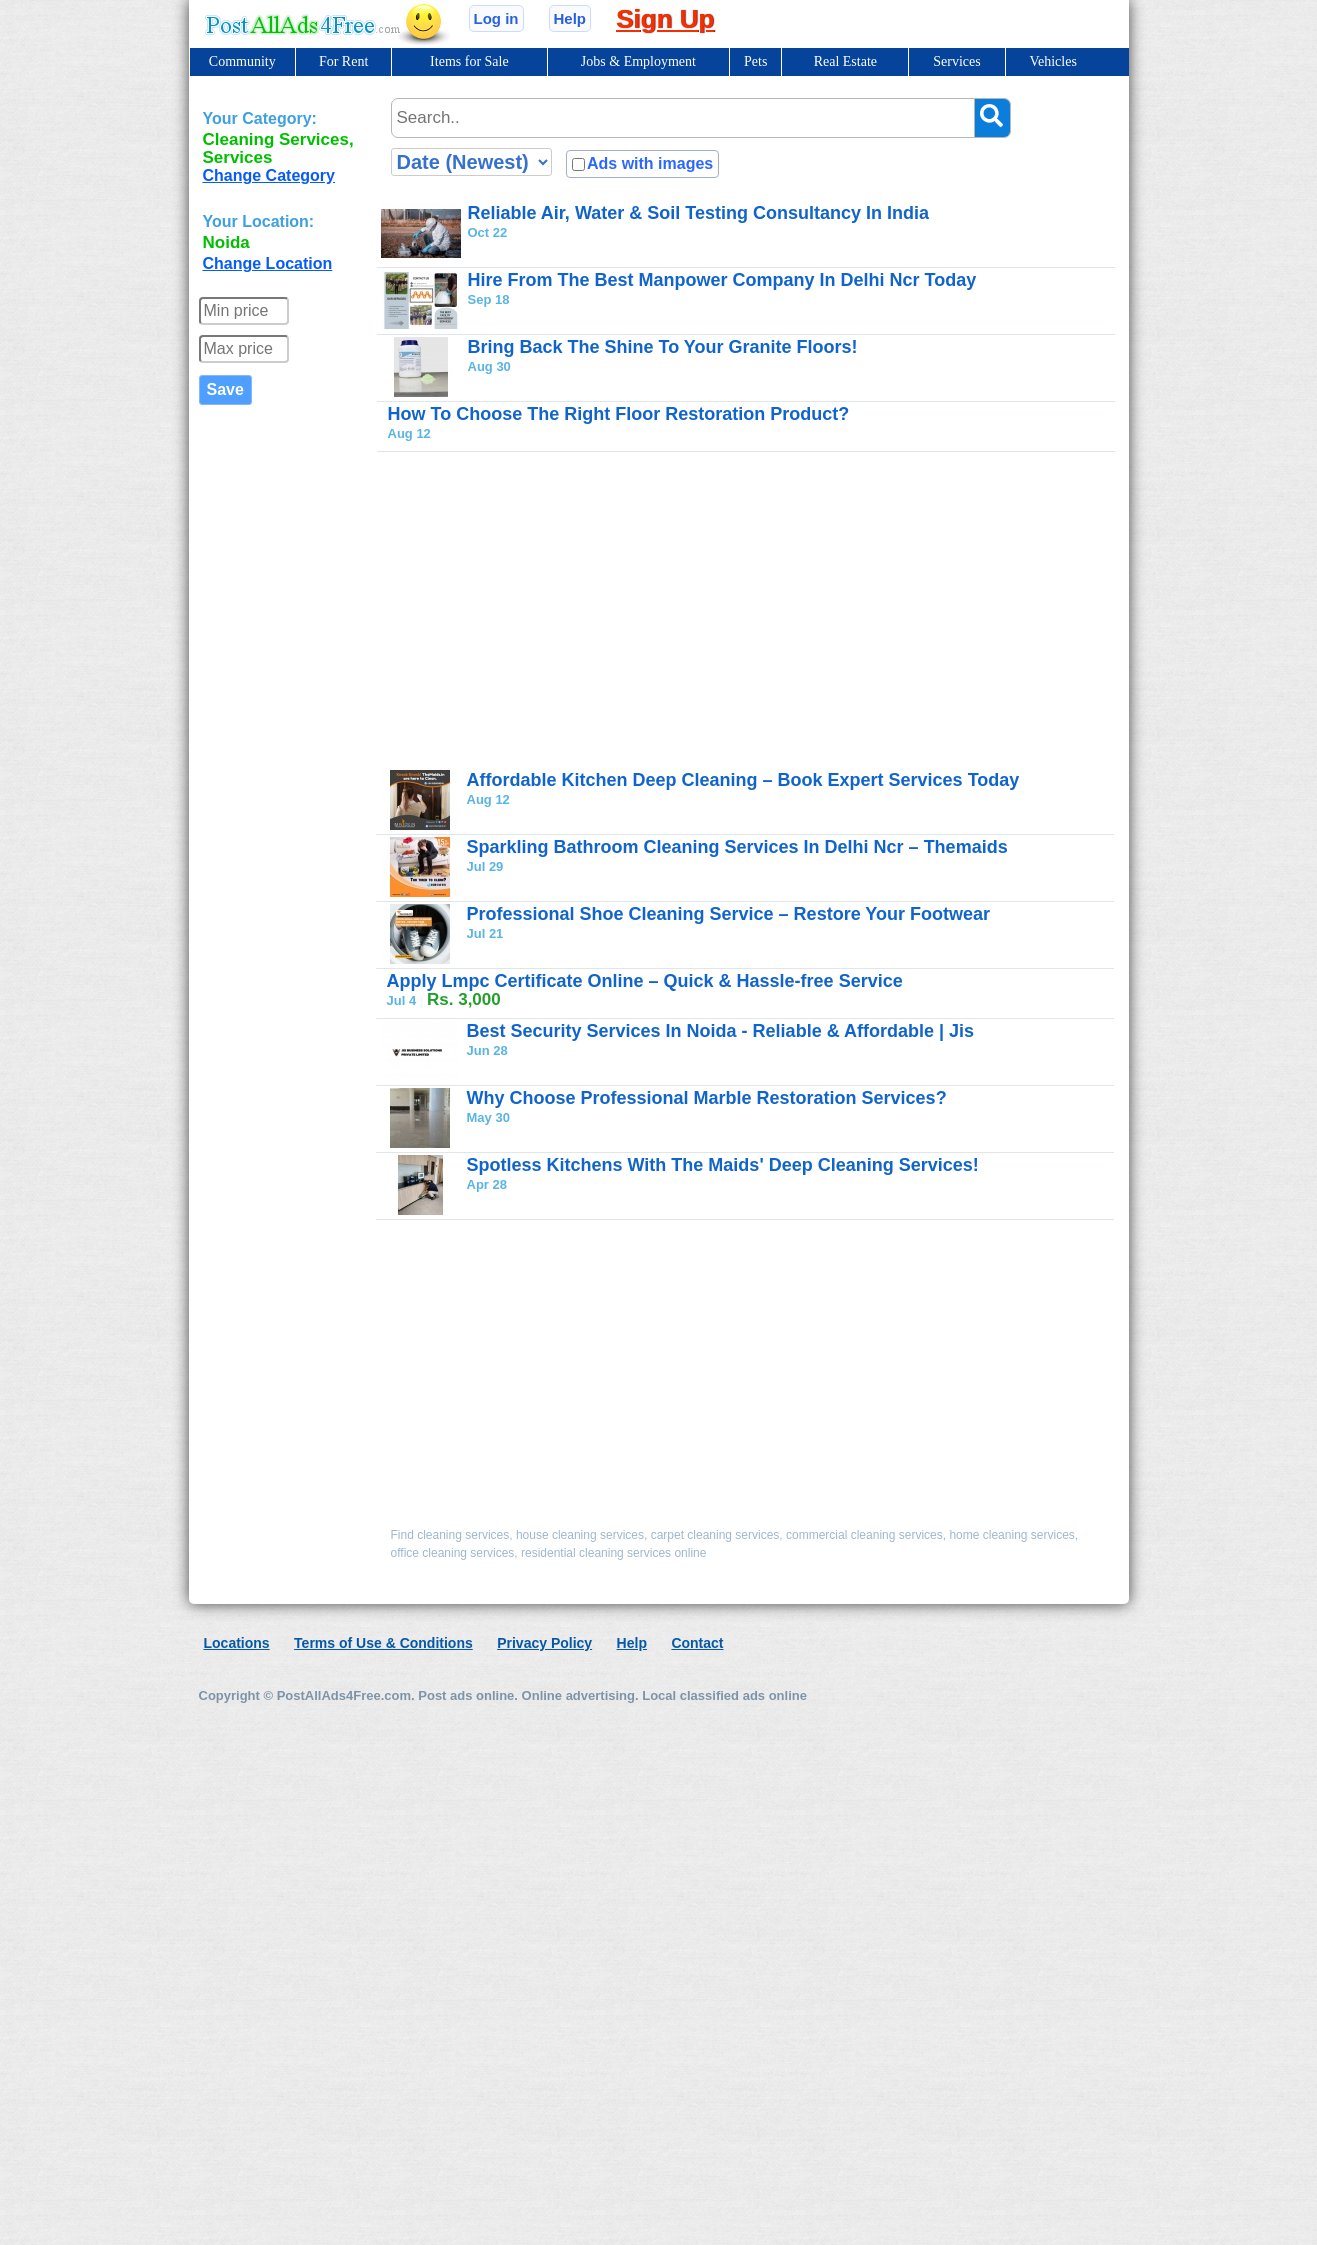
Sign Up (665, 19)
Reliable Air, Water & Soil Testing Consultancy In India (698, 213)
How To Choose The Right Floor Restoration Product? (619, 414)
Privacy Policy (544, 1643)
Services (956, 61)
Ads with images (650, 163)
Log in (496, 18)
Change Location (268, 263)
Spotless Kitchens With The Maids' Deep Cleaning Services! (723, 1165)
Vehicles (1052, 61)
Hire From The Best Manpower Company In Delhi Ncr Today (722, 280)
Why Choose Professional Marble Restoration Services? (707, 1098)
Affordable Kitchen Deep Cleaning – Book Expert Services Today (743, 780)
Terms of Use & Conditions (383, 1643)
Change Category (269, 175)
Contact (697, 1643)
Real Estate (845, 61)
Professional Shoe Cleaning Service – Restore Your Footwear (729, 914)
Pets (755, 61)
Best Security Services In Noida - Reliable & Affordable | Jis (721, 1031)
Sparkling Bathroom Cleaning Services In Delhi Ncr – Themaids (737, 847)
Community (242, 61)
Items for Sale (469, 61)
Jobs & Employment (638, 61)
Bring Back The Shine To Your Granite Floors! (663, 347)
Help (570, 18)
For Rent (343, 61)
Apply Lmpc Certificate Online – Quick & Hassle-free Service (645, 981)
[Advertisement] (690, 610)
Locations (237, 1643)
